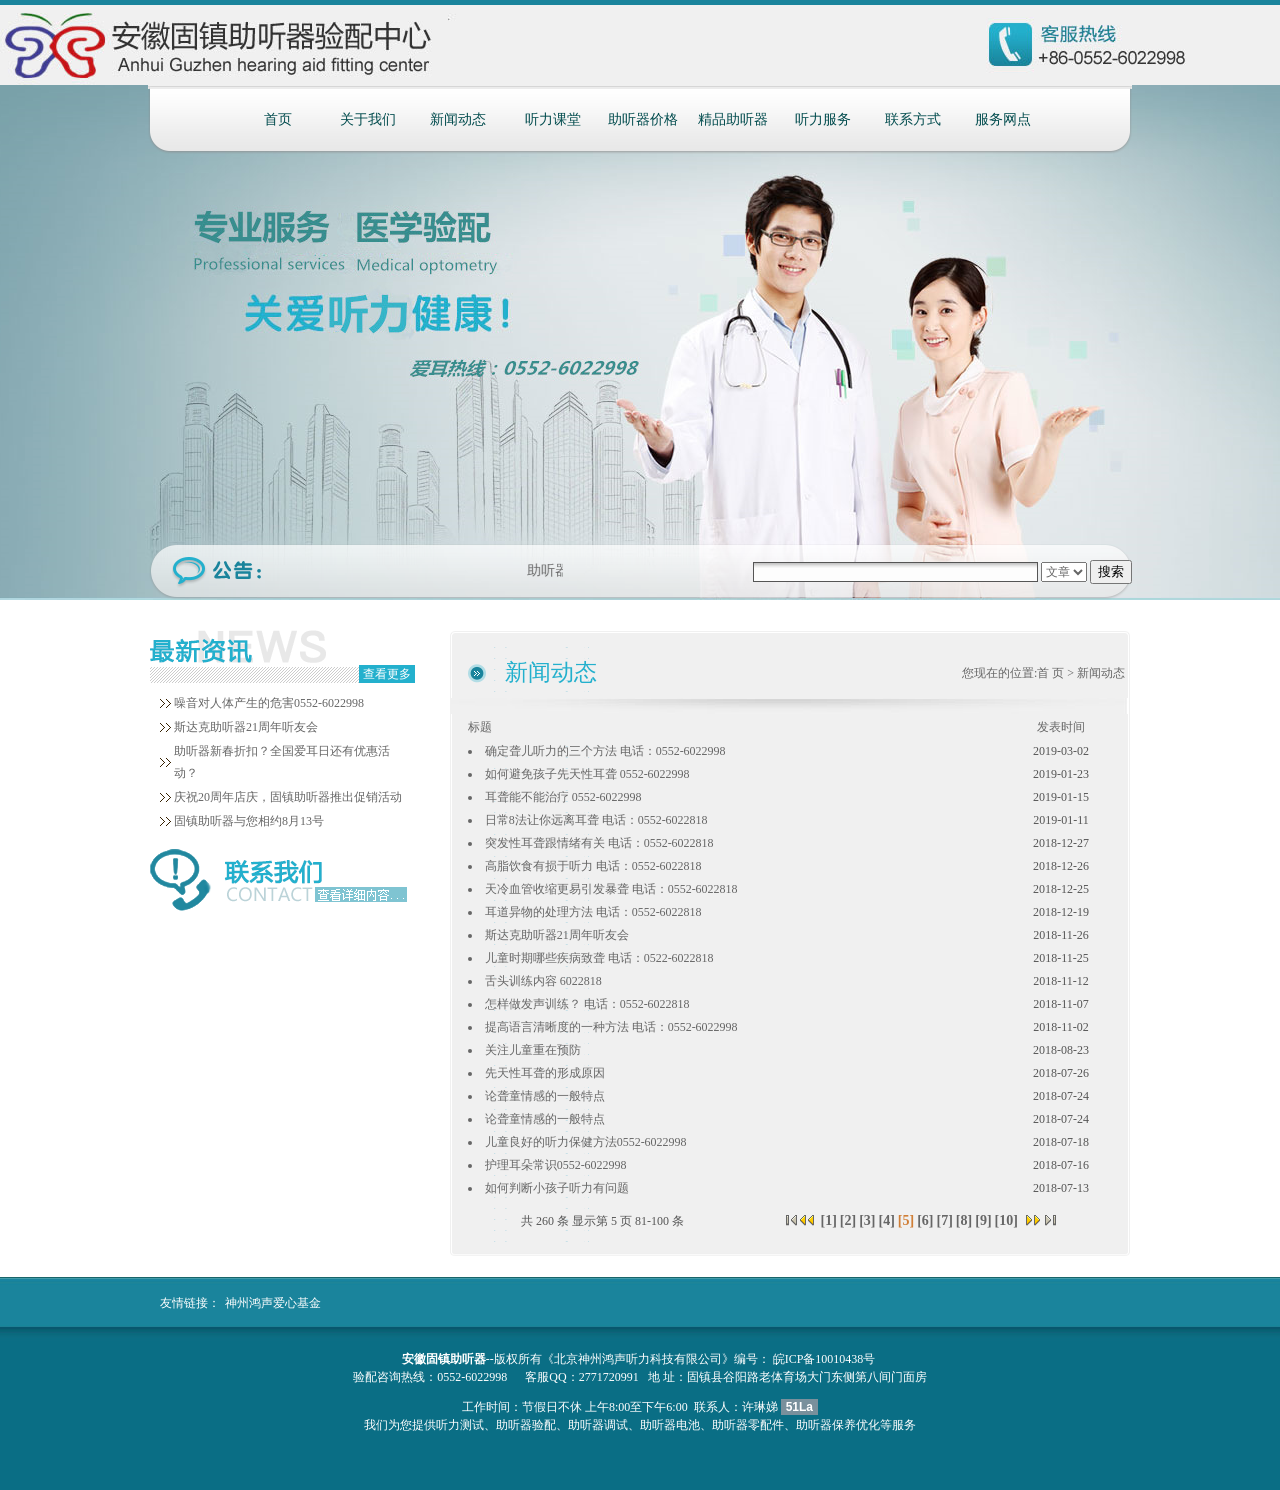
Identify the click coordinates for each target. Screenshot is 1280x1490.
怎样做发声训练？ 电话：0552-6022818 (587, 1004)
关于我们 (368, 119)
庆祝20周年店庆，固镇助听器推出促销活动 (288, 797)
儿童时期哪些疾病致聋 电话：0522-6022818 (599, 958)
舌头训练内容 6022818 (543, 981)
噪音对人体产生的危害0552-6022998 (269, 703)
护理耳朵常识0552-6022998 (556, 1165)
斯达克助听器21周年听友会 (246, 727)
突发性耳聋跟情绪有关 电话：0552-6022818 (599, 843)
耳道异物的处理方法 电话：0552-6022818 (593, 912)
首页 (278, 119)
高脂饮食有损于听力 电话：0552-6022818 (593, 866)
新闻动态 (458, 119)
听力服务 (823, 119)
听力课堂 (553, 119)
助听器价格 (643, 119)
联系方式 (913, 119)
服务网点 (1003, 119)
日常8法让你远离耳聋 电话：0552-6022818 (596, 820)
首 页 (1050, 673)
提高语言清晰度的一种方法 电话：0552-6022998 (611, 1027)
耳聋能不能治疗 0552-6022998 (563, 797)
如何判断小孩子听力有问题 (557, 1188)
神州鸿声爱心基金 (273, 1303)
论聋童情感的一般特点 (545, 1096)
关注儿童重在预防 (533, 1050)
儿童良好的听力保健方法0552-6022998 (586, 1142)
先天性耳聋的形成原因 (545, 1073)
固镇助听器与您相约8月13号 (249, 821)
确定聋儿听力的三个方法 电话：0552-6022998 (605, 751)
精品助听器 (733, 119)
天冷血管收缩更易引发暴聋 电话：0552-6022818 (611, 889)
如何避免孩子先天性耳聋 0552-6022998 (587, 774)
